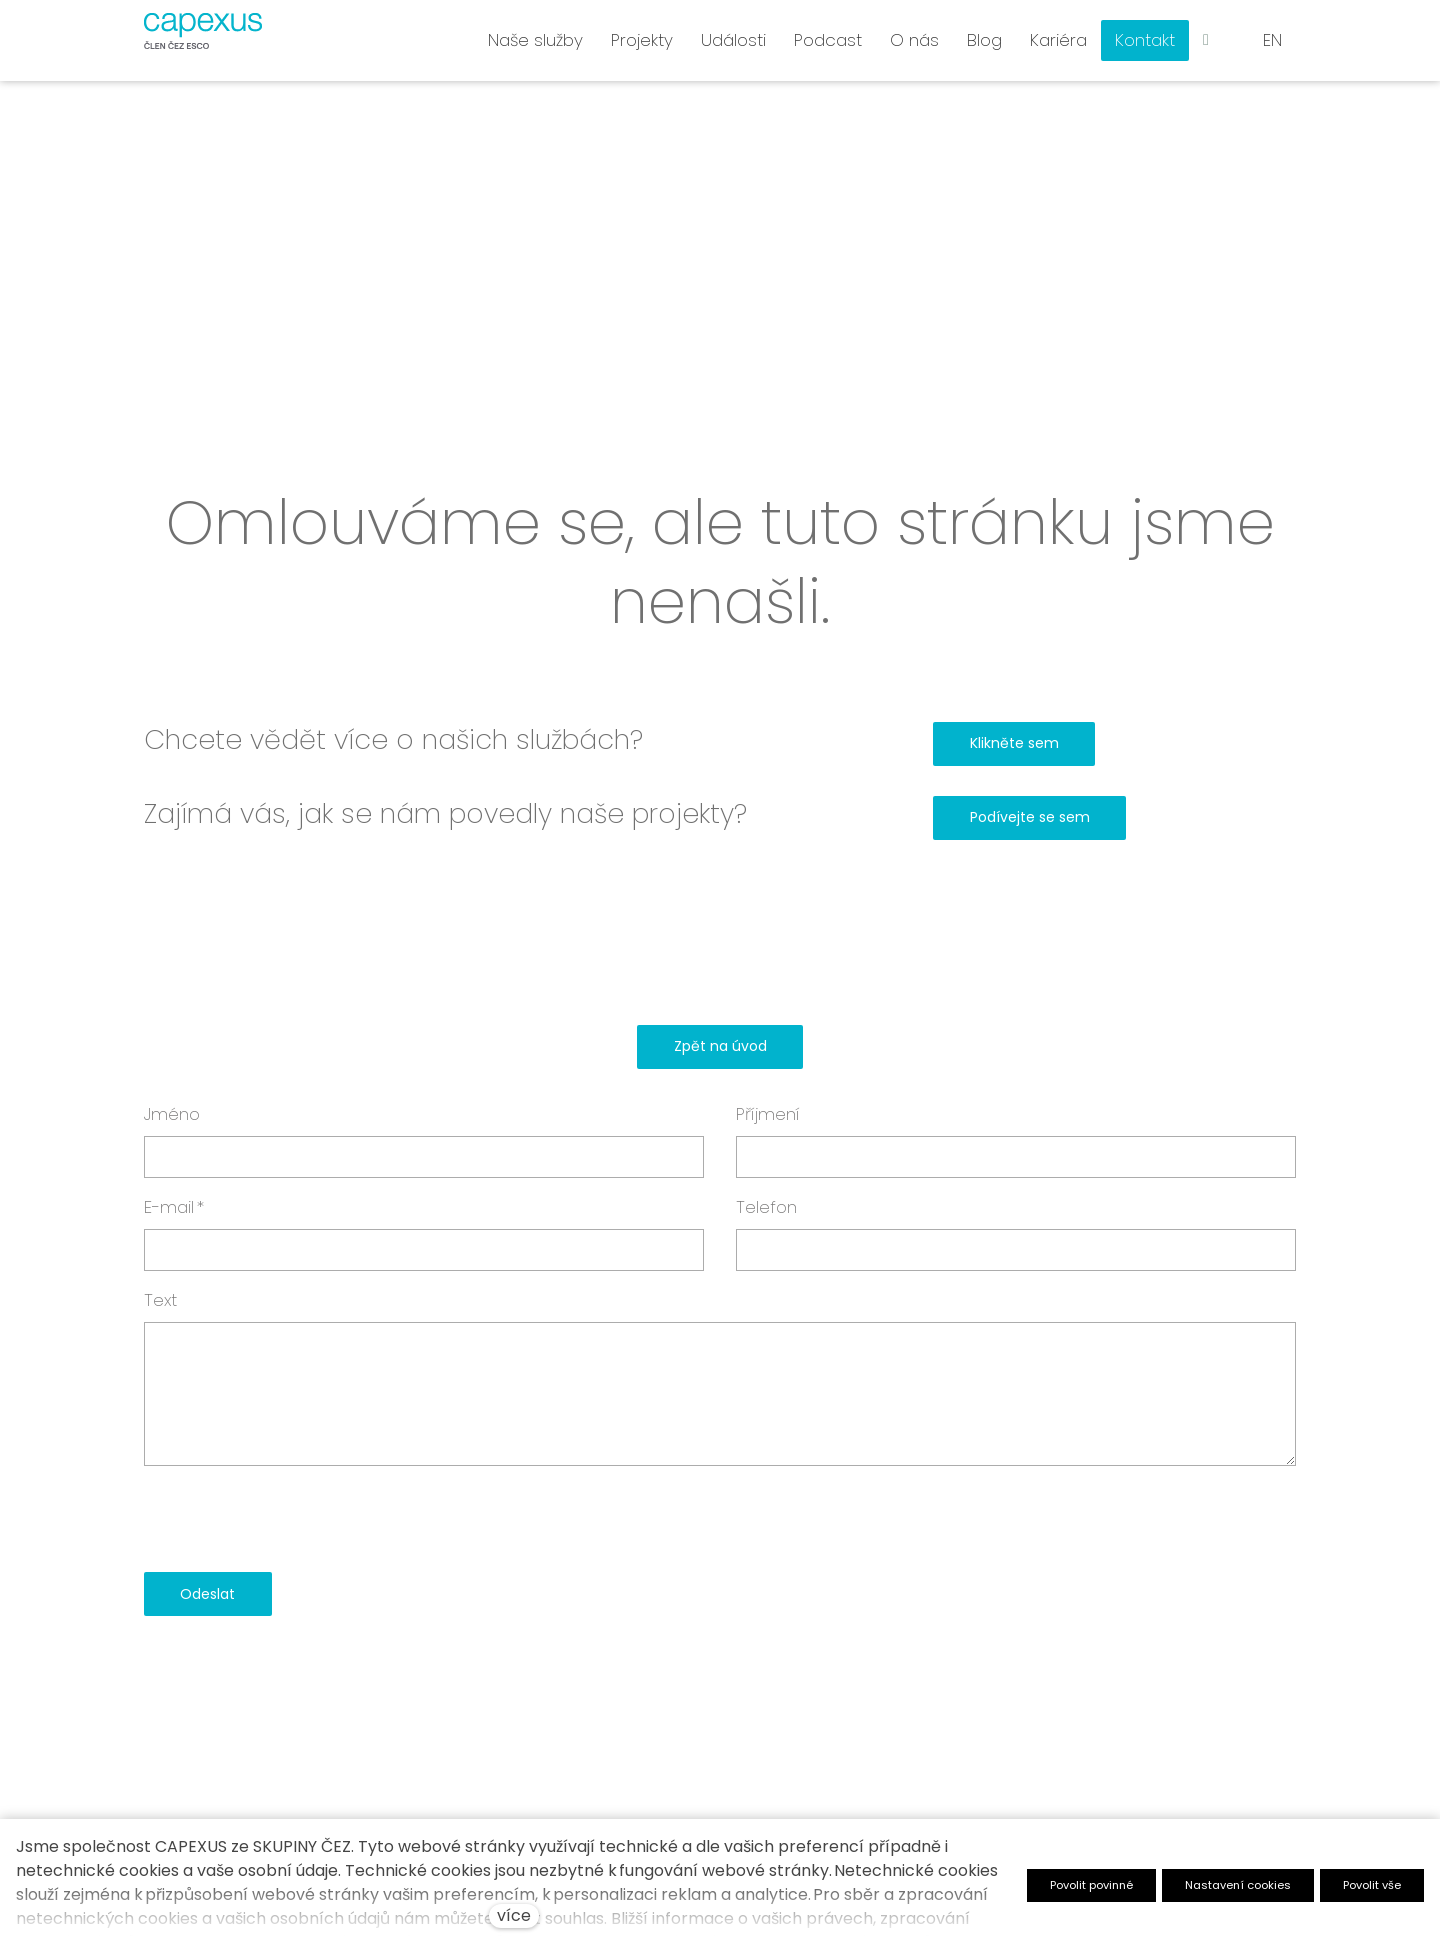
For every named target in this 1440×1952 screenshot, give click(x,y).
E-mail (174, 1207)
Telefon (766, 1207)
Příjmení (768, 1114)
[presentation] (296, 1519)
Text (160, 1300)
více (514, 1915)
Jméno (172, 1114)
